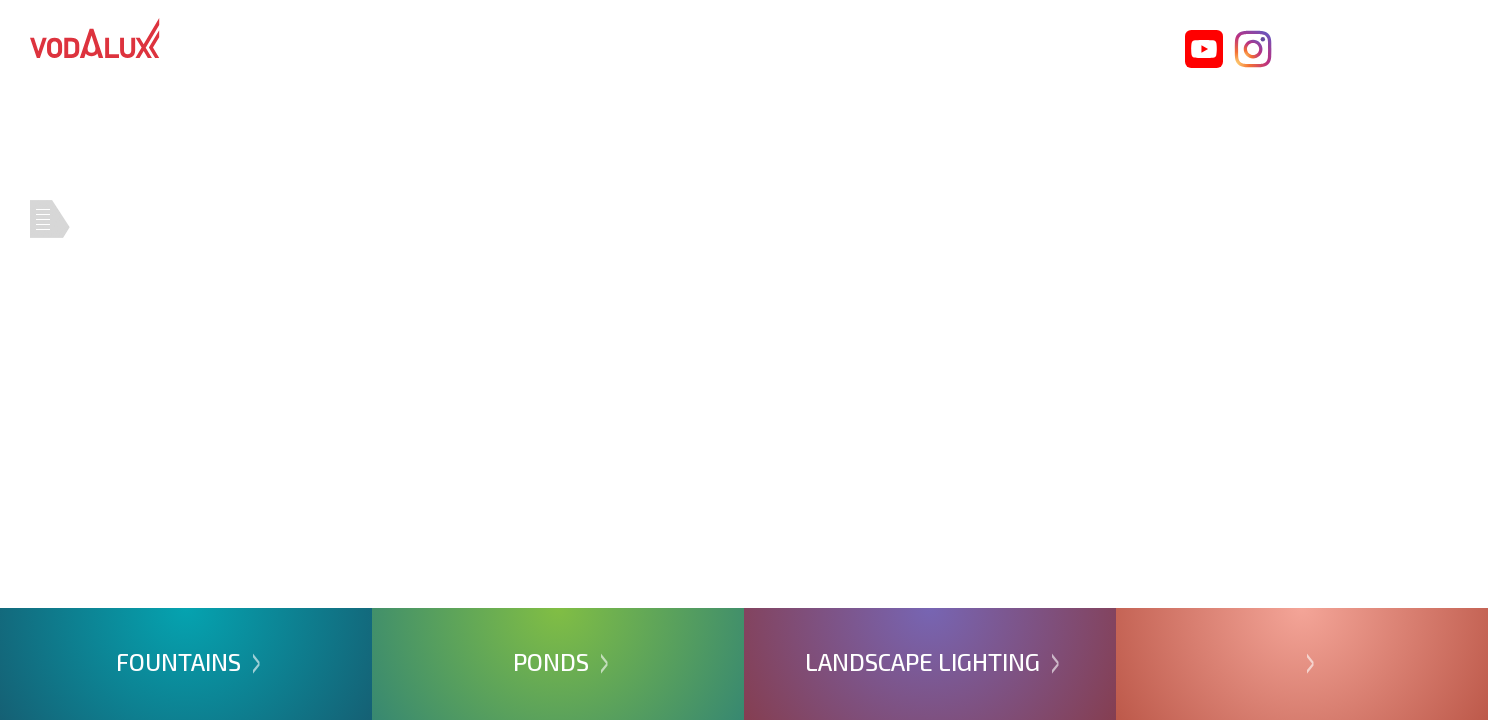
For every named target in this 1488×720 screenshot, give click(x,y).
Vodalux (95, 38)
